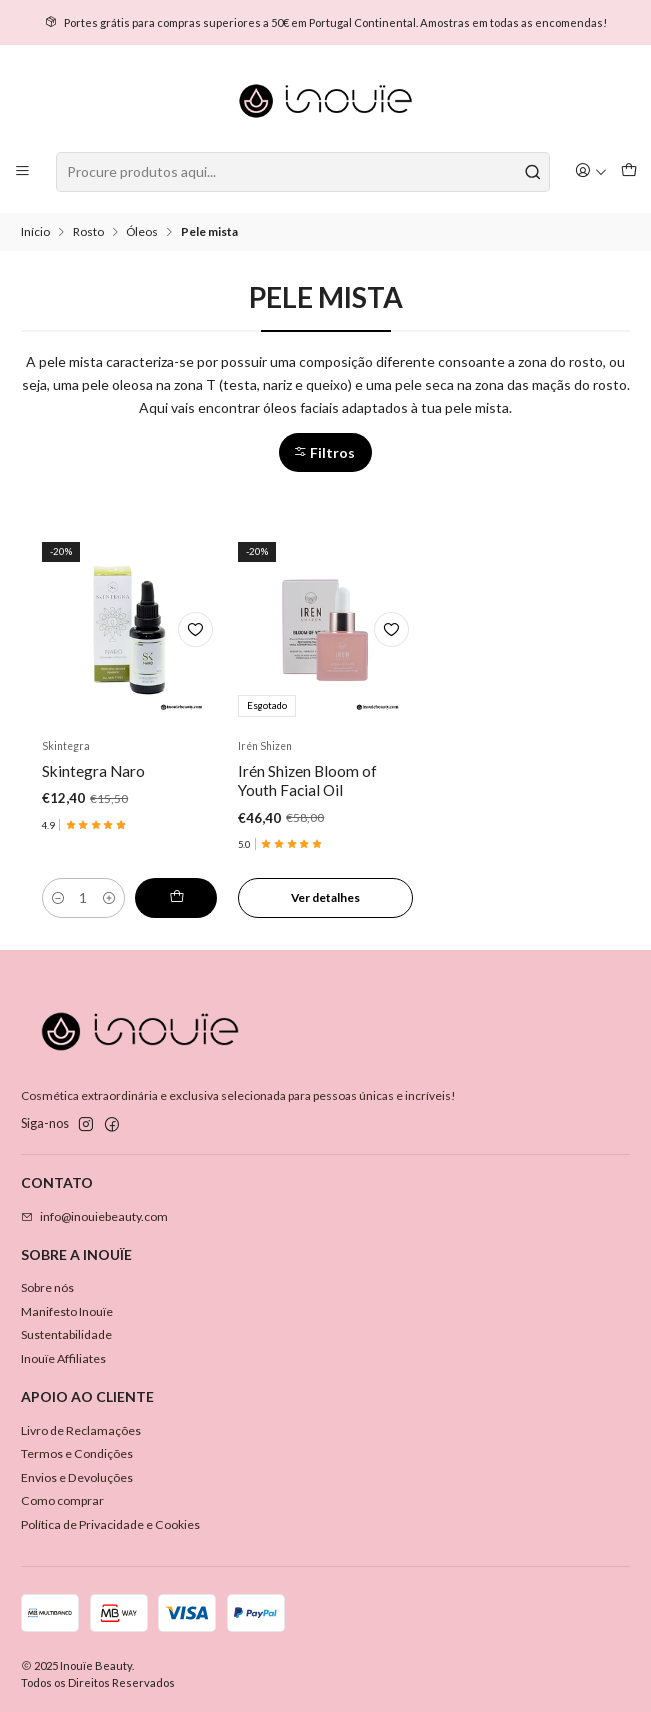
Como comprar (62, 1500)
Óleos (142, 232)
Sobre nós (47, 1287)
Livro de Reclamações (81, 1430)
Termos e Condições (77, 1453)
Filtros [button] (324, 452)
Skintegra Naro (93, 771)
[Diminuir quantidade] (58, 898)
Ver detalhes (325, 897)
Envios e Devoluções (77, 1477)
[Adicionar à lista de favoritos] (195, 629)
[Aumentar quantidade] (109, 898)
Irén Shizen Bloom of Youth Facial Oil (307, 780)
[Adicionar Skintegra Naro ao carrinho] (176, 898)
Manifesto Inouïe (67, 1311)
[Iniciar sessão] (591, 171)
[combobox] (303, 172)
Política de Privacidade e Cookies (110, 1524)
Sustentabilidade (66, 1334)
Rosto (88, 232)
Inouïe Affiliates (63, 1358)
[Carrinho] (628, 171)
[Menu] (23, 171)
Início (35, 232)
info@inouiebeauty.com (94, 1216)
